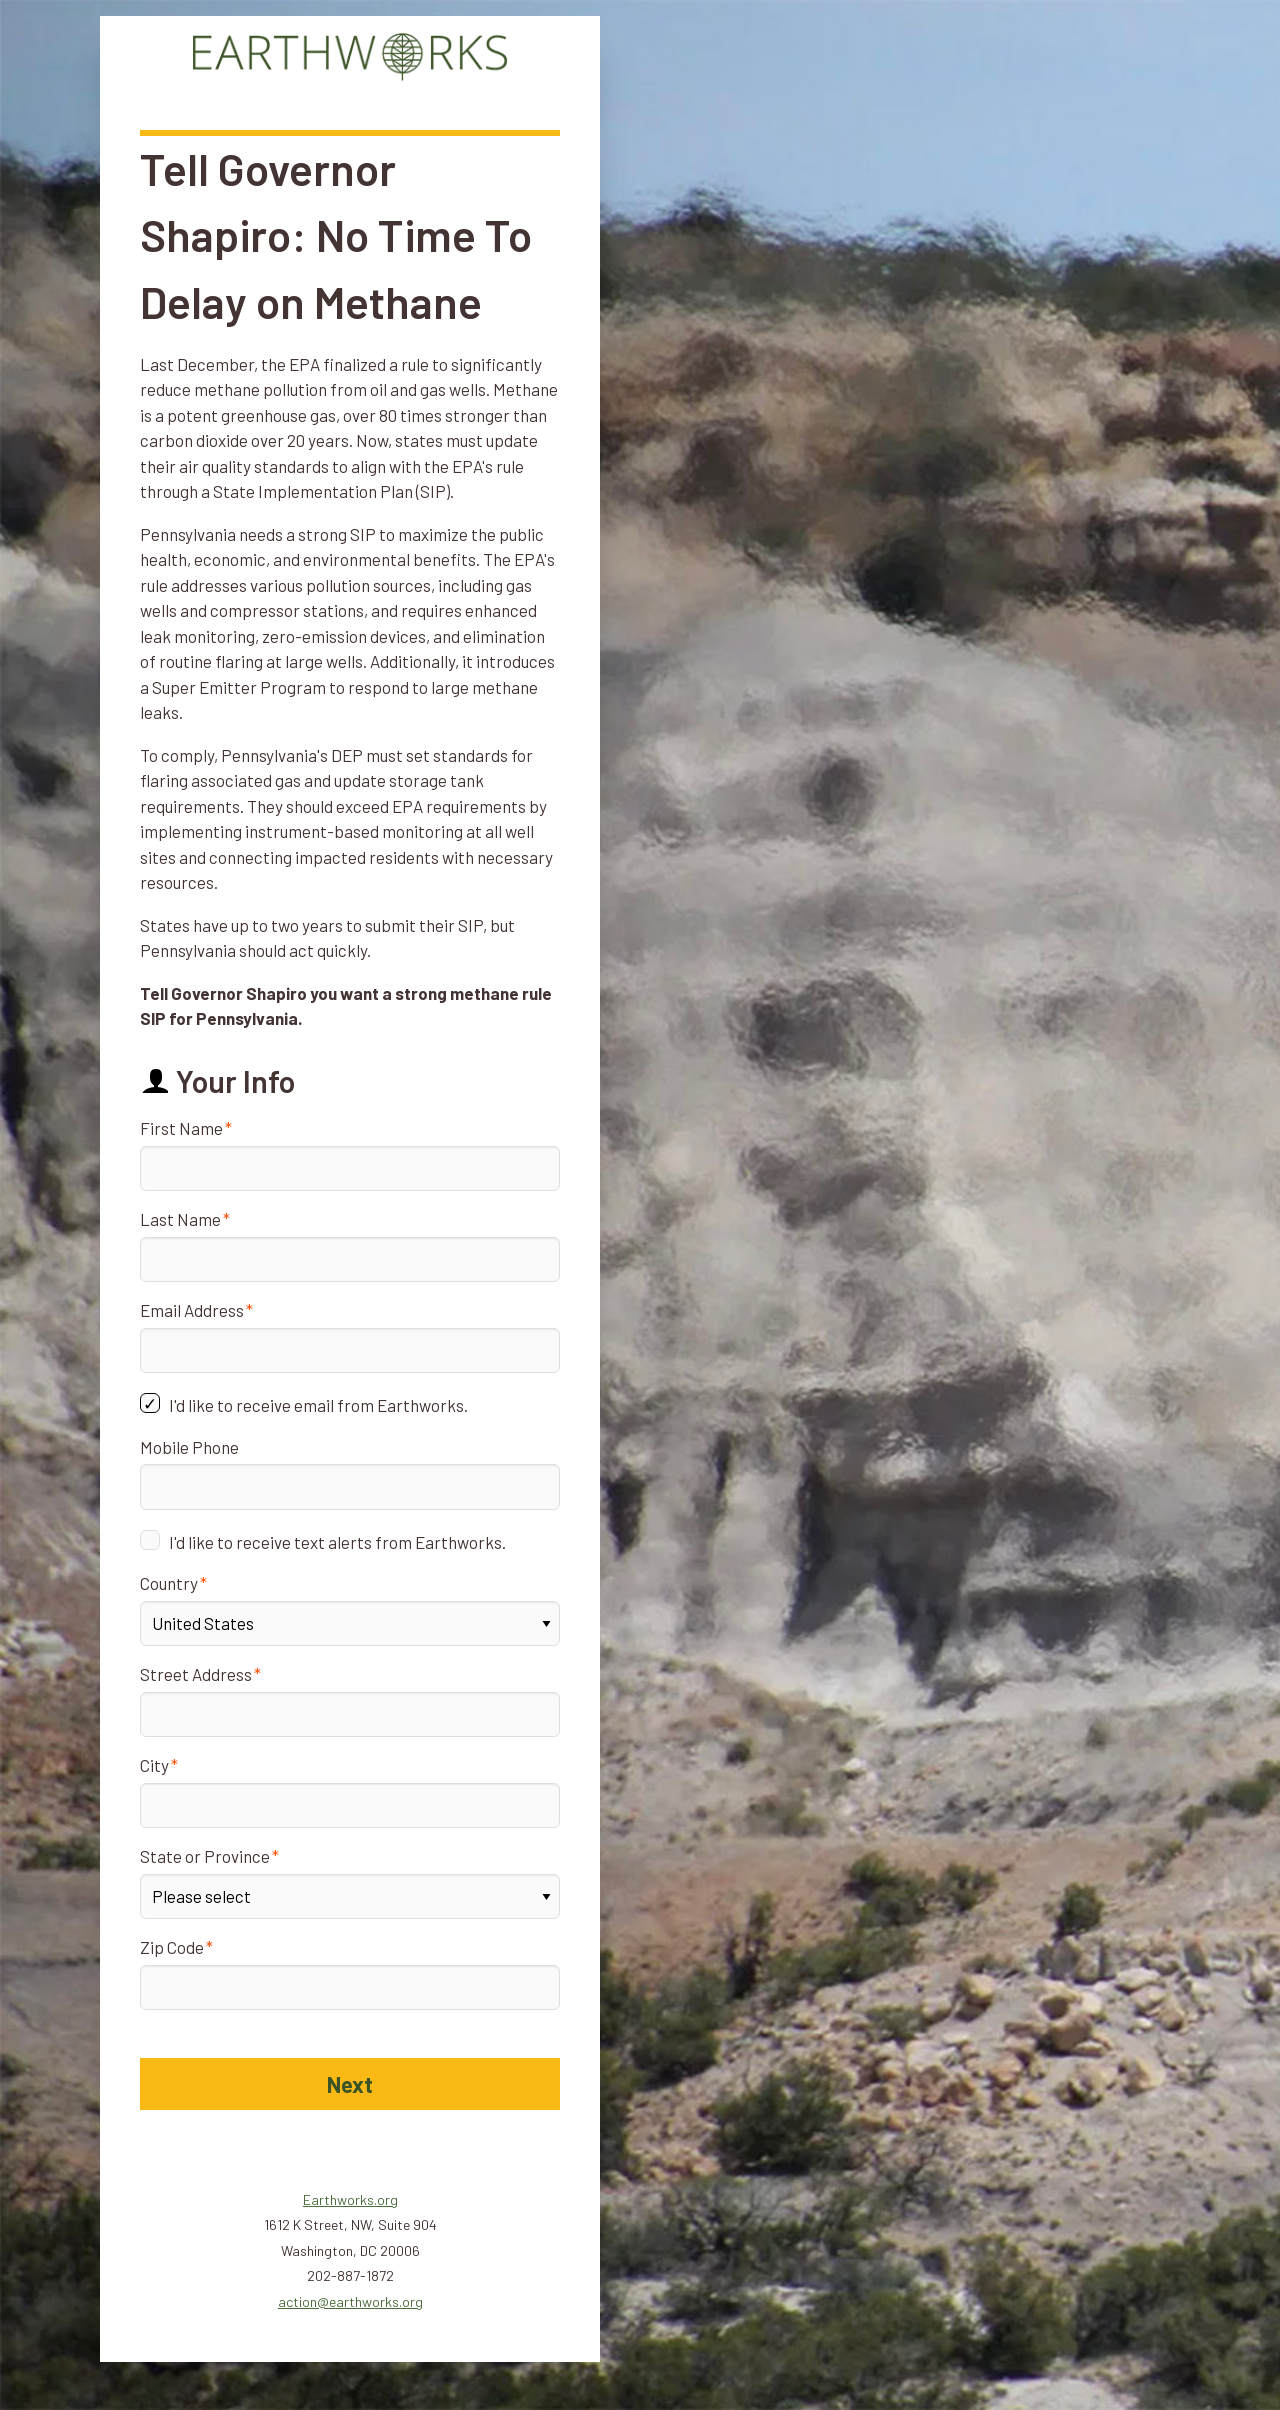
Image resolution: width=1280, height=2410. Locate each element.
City (154, 1765)
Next (350, 2084)
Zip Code (172, 1947)
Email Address (192, 1310)
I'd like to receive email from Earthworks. (318, 1405)
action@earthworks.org (350, 2301)
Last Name (180, 1219)
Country (169, 1583)
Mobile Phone (189, 1447)
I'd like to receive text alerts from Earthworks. (337, 1542)
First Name (181, 1128)
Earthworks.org (350, 2199)
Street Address (196, 1674)
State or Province (205, 1856)
